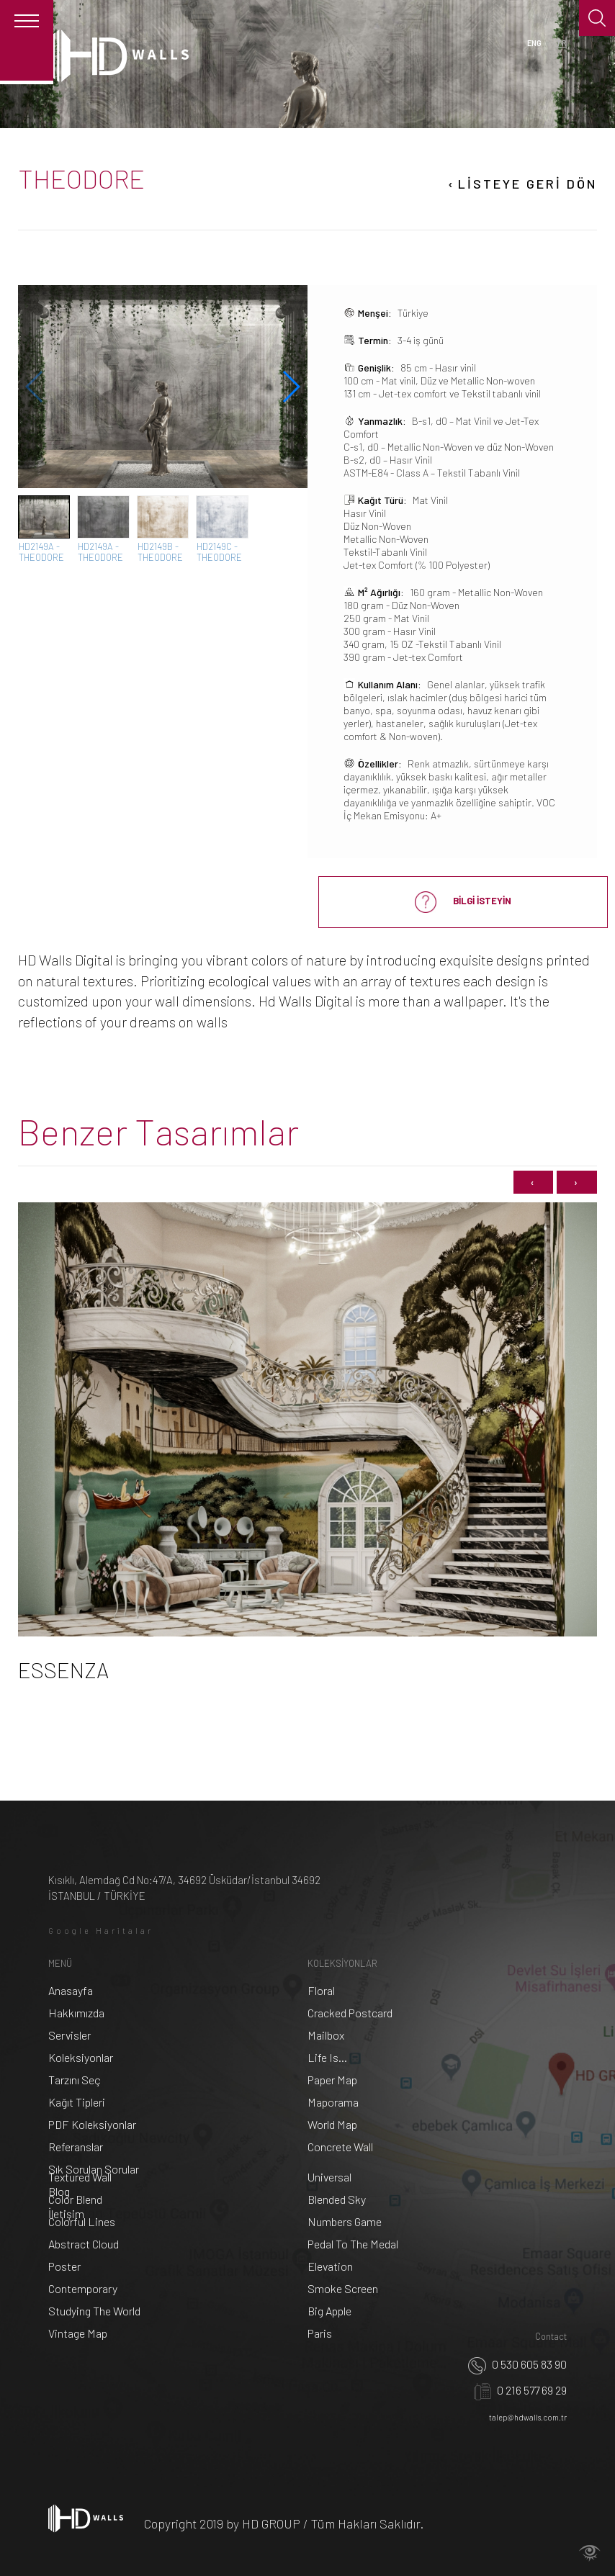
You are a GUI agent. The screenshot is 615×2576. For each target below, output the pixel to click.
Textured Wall (80, 2177)
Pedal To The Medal (353, 2244)
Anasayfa (70, 1990)
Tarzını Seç (74, 2079)
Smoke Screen (343, 2288)
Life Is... (327, 2057)
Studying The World (94, 2311)
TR (561, 43)
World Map (332, 2124)
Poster (64, 2266)
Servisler (69, 2035)
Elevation (330, 2266)
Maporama (333, 2102)
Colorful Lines (81, 2221)
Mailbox (326, 2035)
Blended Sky (337, 2199)
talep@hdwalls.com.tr (528, 2417)
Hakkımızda (76, 2012)
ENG (534, 43)
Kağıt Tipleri (76, 2102)
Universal (329, 2177)
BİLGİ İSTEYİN (463, 902)
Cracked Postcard (350, 2012)
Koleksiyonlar (80, 2057)
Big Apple (329, 2311)
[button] (290, 386)
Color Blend (75, 2199)
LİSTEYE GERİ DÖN (521, 184)
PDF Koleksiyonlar (92, 2124)
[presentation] (533, 1182)
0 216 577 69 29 (520, 2390)
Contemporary (82, 2288)
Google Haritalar (100, 1930)
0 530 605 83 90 (517, 2364)
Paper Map (332, 2079)
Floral (321, 1990)
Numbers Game (345, 2221)
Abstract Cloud (83, 2244)
